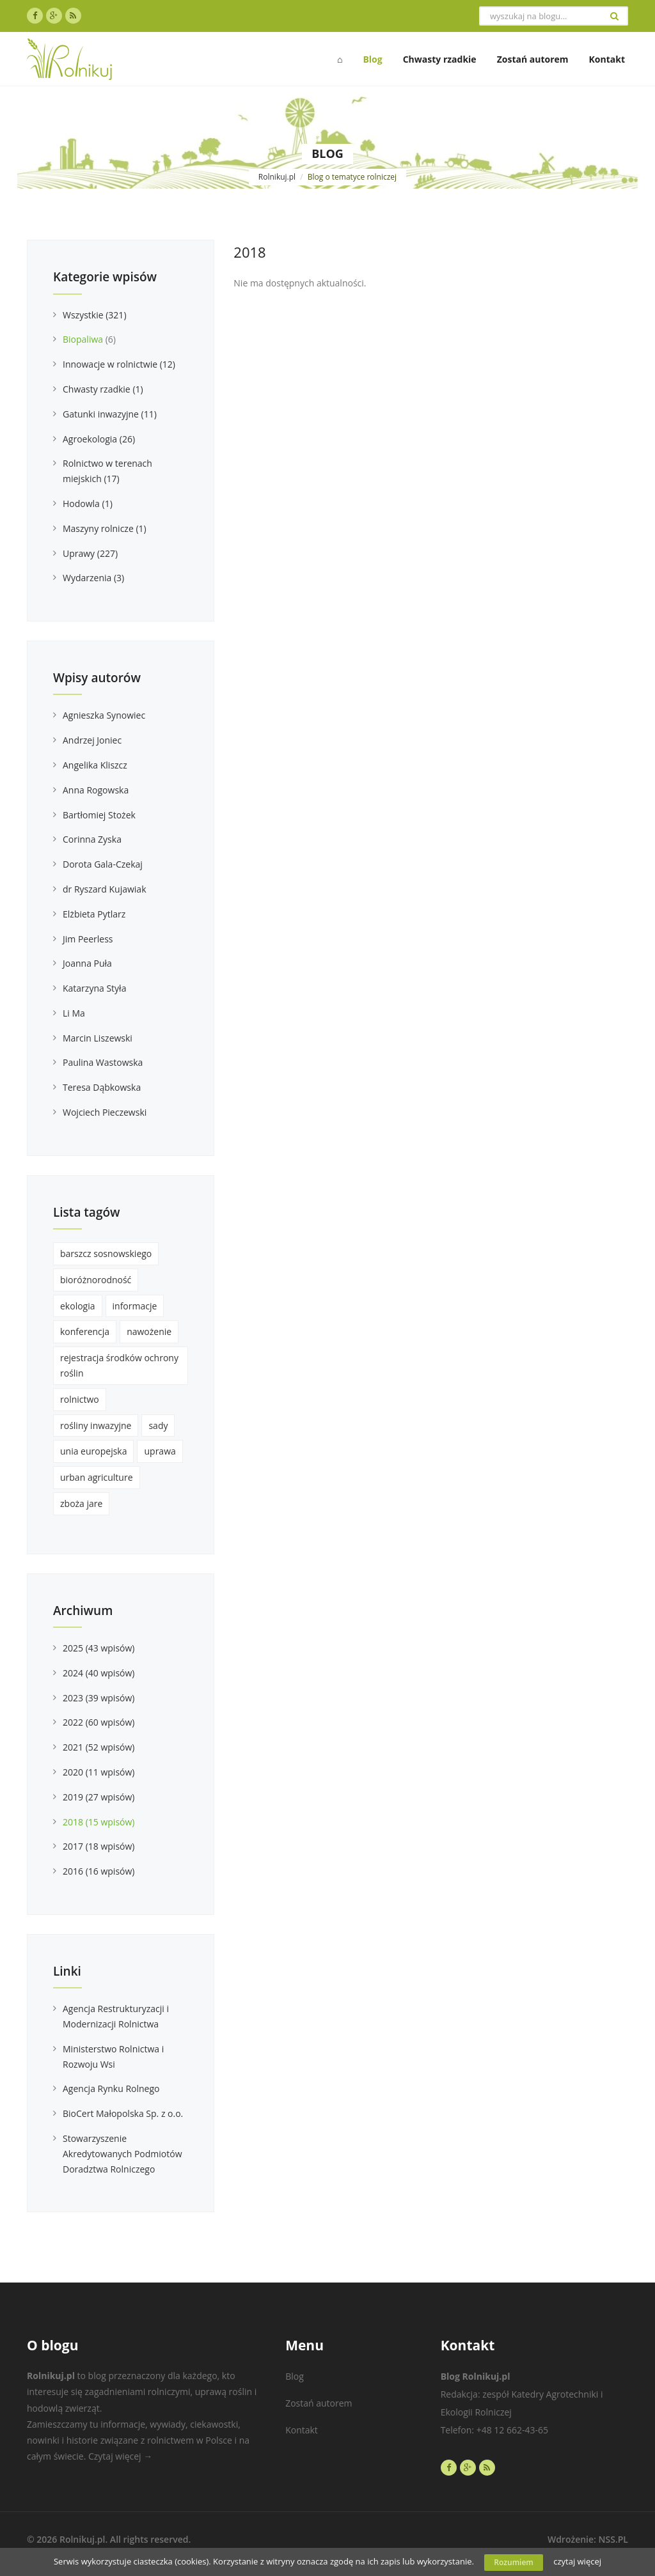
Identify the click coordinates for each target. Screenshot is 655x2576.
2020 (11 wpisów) (98, 1772)
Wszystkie (95, 315)
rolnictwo (79, 1399)
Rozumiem (513, 2562)
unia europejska (93, 1451)
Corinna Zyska (92, 839)
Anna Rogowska (96, 790)
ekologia (77, 1306)
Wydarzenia (93, 578)
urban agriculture (96, 1477)
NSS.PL (613, 2539)
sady (158, 1425)
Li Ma (74, 1013)
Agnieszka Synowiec (104, 715)
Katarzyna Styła (94, 988)
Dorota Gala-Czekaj (103, 864)
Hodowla (88, 503)
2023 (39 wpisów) (98, 1698)
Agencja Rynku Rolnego (111, 2088)
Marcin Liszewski (97, 1038)
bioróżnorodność (95, 1280)
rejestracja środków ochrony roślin (119, 1365)
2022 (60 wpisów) (98, 1722)
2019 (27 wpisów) (98, 1797)
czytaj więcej (577, 2561)
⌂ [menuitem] (339, 59)
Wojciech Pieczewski (104, 1112)
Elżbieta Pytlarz (94, 914)
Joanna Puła (87, 963)
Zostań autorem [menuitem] (533, 59)
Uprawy (90, 553)
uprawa (159, 1451)
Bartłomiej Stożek (99, 815)
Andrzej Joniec (92, 740)
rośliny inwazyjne (95, 1425)
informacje (135, 1306)
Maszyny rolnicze (104, 528)
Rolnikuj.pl (277, 176)
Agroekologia (99, 439)
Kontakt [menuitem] (607, 59)
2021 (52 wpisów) (98, 1747)
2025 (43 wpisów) (98, 1648)
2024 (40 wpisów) (98, 1673)
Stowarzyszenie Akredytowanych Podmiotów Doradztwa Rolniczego (122, 2153)
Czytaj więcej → (120, 2456)
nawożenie (149, 1331)
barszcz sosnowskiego (106, 1253)
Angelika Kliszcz (95, 765)
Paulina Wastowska (103, 1062)
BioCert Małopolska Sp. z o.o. (123, 2113)
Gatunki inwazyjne (110, 414)
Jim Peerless (88, 939)
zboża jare (81, 1503)
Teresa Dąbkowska (102, 1087)
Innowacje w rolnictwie (119, 364)
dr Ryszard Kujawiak (104, 889)
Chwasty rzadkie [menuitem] (440, 59)
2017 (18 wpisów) (98, 1846)
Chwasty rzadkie (103, 389)
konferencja (84, 1331)
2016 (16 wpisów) (98, 1871)
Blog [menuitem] (372, 59)
